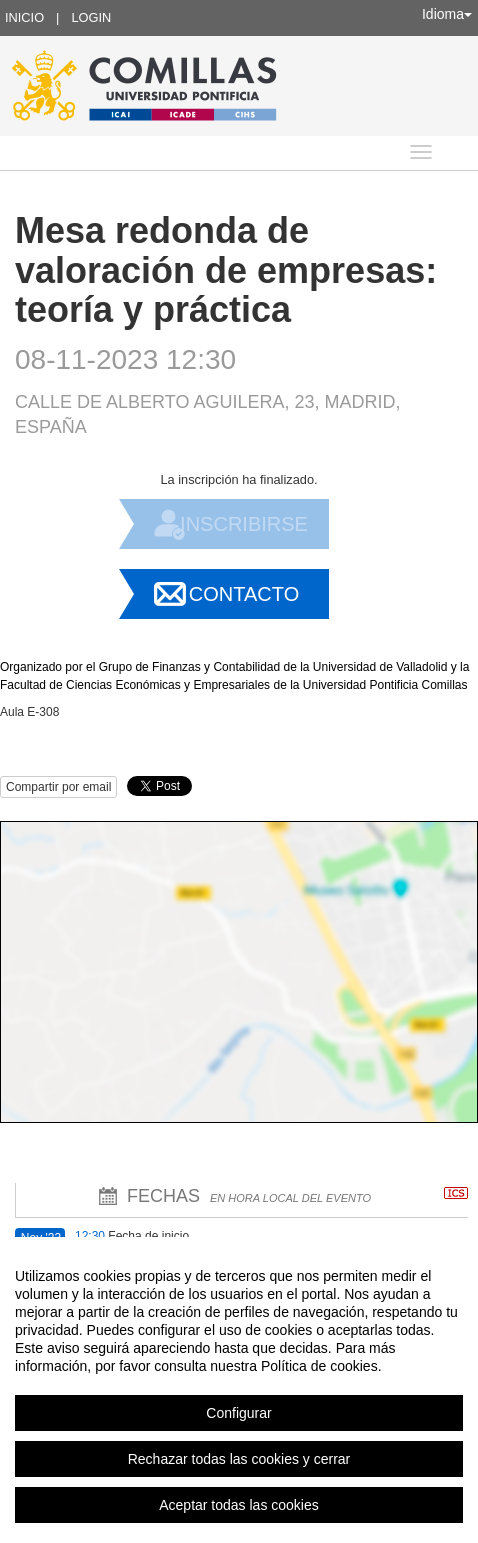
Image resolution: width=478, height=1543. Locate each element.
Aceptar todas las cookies (239, 1505)
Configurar (238, 1413)
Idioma (447, 14)
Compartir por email (58, 787)
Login (91, 17)
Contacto (244, 594)
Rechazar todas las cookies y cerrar (239, 1459)
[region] (239, 1390)
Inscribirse (244, 524)
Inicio (24, 17)
